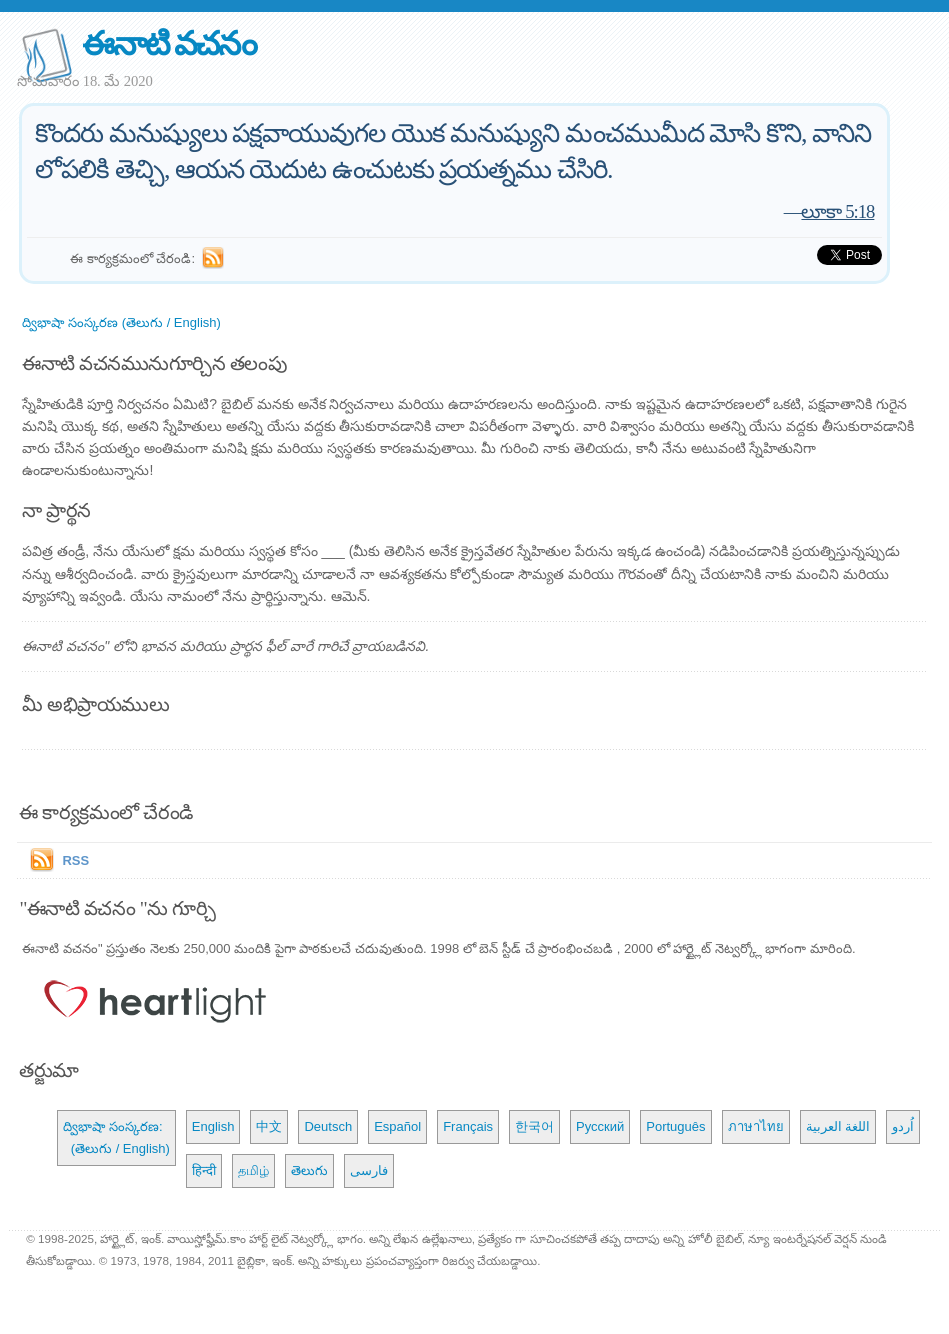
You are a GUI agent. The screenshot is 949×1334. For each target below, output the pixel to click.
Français (468, 1126)
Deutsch (328, 1126)
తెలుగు (309, 1170)
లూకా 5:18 (837, 211)
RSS (75, 860)
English (213, 1126)
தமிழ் (253, 1170)
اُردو (903, 1126)
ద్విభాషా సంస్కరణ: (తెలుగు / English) (116, 1137)
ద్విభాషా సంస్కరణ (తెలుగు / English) (121, 322)
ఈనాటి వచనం (168, 43)
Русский (600, 1126)
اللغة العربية (838, 1126)
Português (675, 1126)
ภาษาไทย (756, 1126)
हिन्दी (204, 1170)
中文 (269, 1126)
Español (397, 1126)
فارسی (369, 1170)
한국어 (534, 1126)
